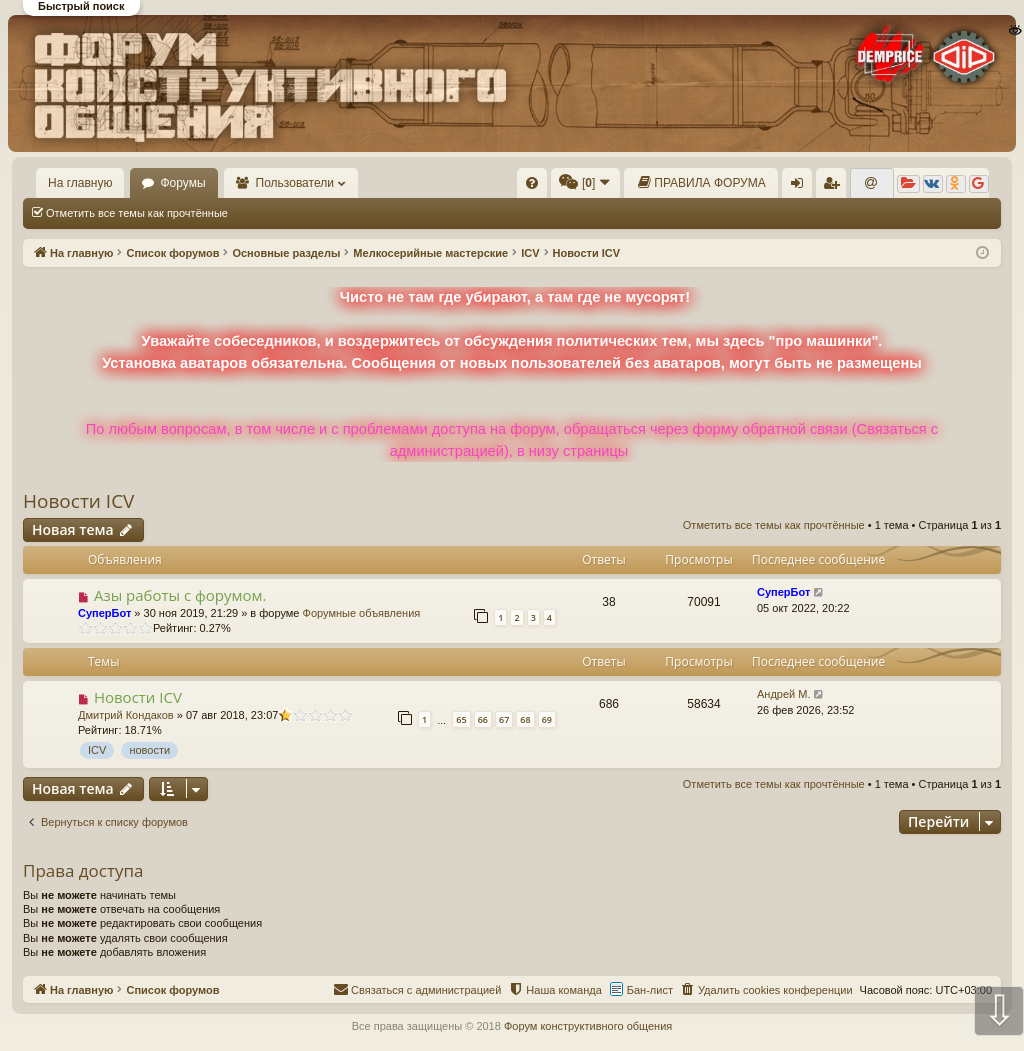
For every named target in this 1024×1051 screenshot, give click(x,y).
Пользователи (295, 183)
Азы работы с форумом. (180, 595)
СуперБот (104, 613)
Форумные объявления (362, 613)
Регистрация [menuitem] (835, 187)
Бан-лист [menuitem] (650, 990)
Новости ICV (78, 501)
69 (547, 719)
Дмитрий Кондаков (126, 715)
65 (461, 719)
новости (149, 750)
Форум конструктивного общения (588, 1026)
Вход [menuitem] (801, 187)
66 (483, 719)
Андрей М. (784, 694)
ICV (97, 750)
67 (504, 719)
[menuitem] (532, 183)
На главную (80, 183)
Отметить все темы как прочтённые (137, 213)
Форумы (182, 183)
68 (525, 719)
